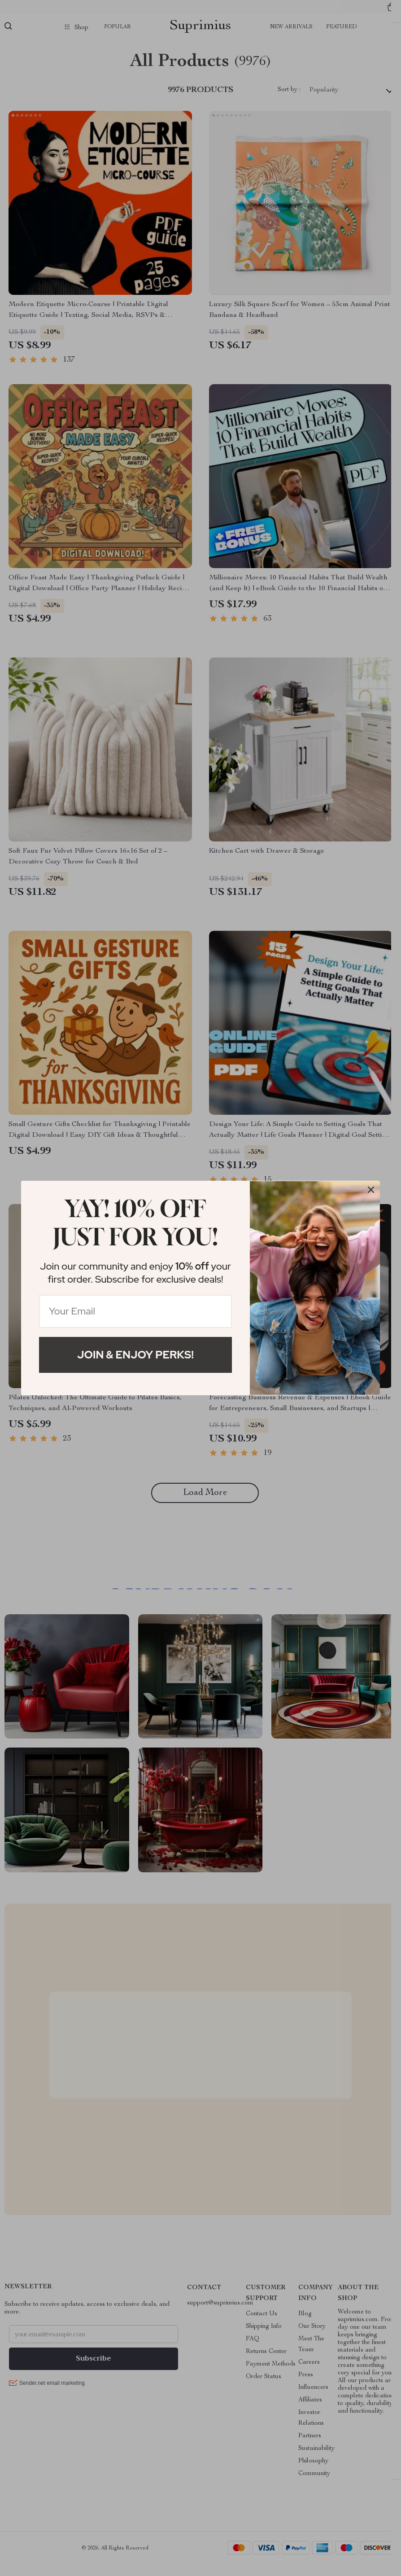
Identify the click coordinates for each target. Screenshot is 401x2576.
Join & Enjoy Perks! (135, 1355)
